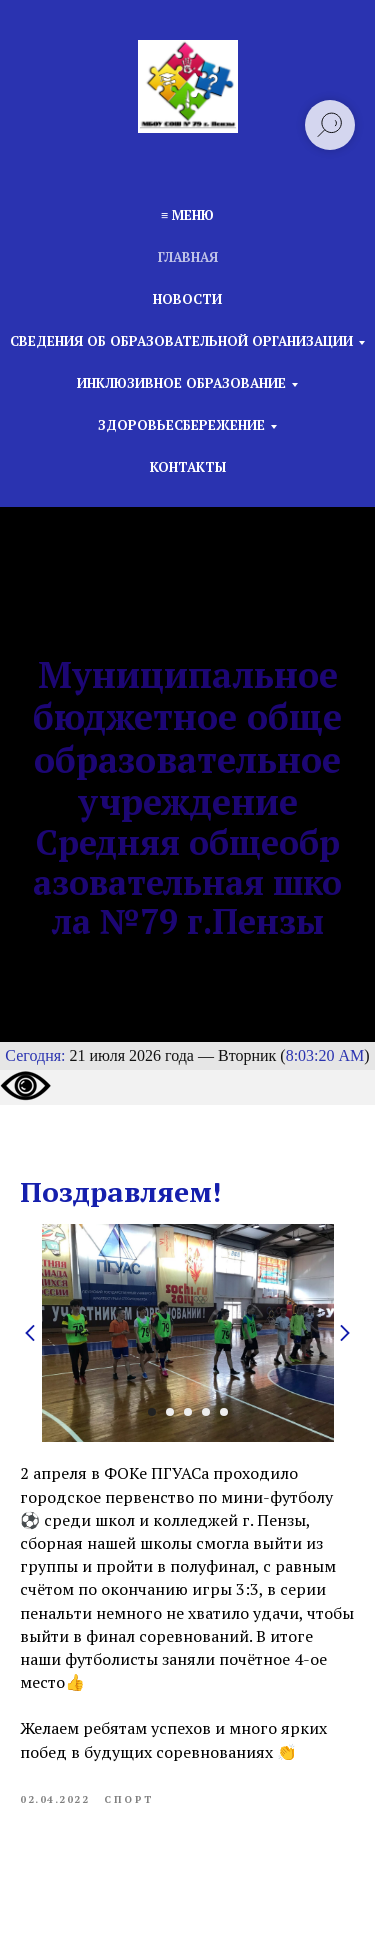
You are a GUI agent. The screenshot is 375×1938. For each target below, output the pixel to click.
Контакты (188, 467)
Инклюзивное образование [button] (181, 383)
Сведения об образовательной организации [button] (181, 341)
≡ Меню (187, 215)
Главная (188, 257)
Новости (187, 299)
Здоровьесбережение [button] (181, 425)
